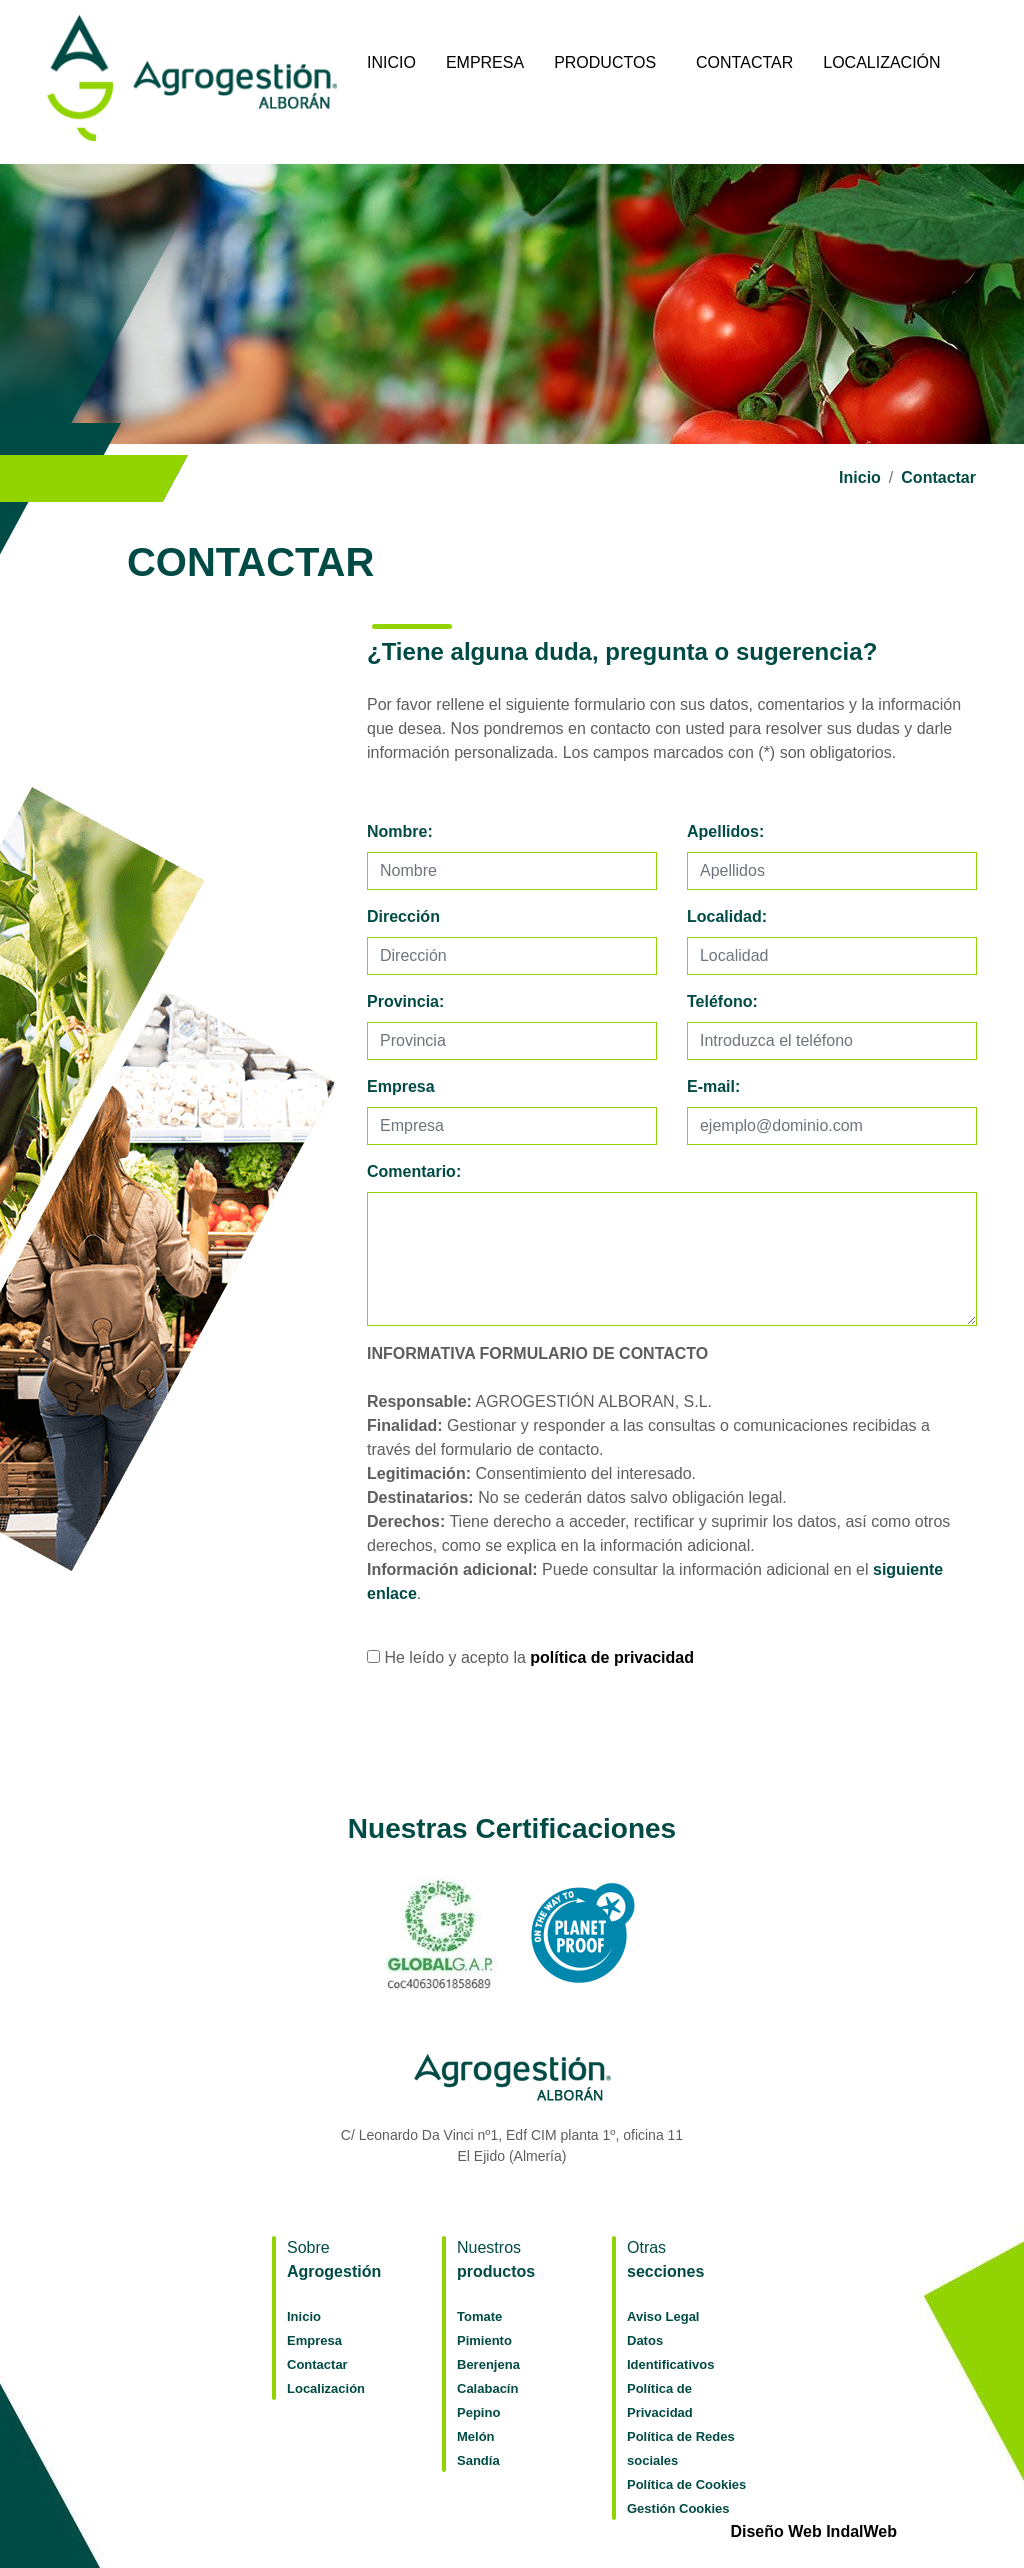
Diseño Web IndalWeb (813, 2531)
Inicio (391, 62)
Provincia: (405, 1001)
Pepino (478, 2412)
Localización (881, 62)
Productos (605, 62)
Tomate (479, 2316)
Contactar (744, 62)
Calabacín (487, 2388)
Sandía (478, 2460)
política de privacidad (612, 1657)
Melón (476, 2436)
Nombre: (400, 831)
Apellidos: (725, 831)
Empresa (485, 62)
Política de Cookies (686, 2484)
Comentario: (414, 1171)
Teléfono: (722, 1001)
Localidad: (727, 916)
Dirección (403, 916)
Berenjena (488, 2364)
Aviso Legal (663, 2316)
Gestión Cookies (678, 2508)
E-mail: (713, 1086)
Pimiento (484, 2340)
